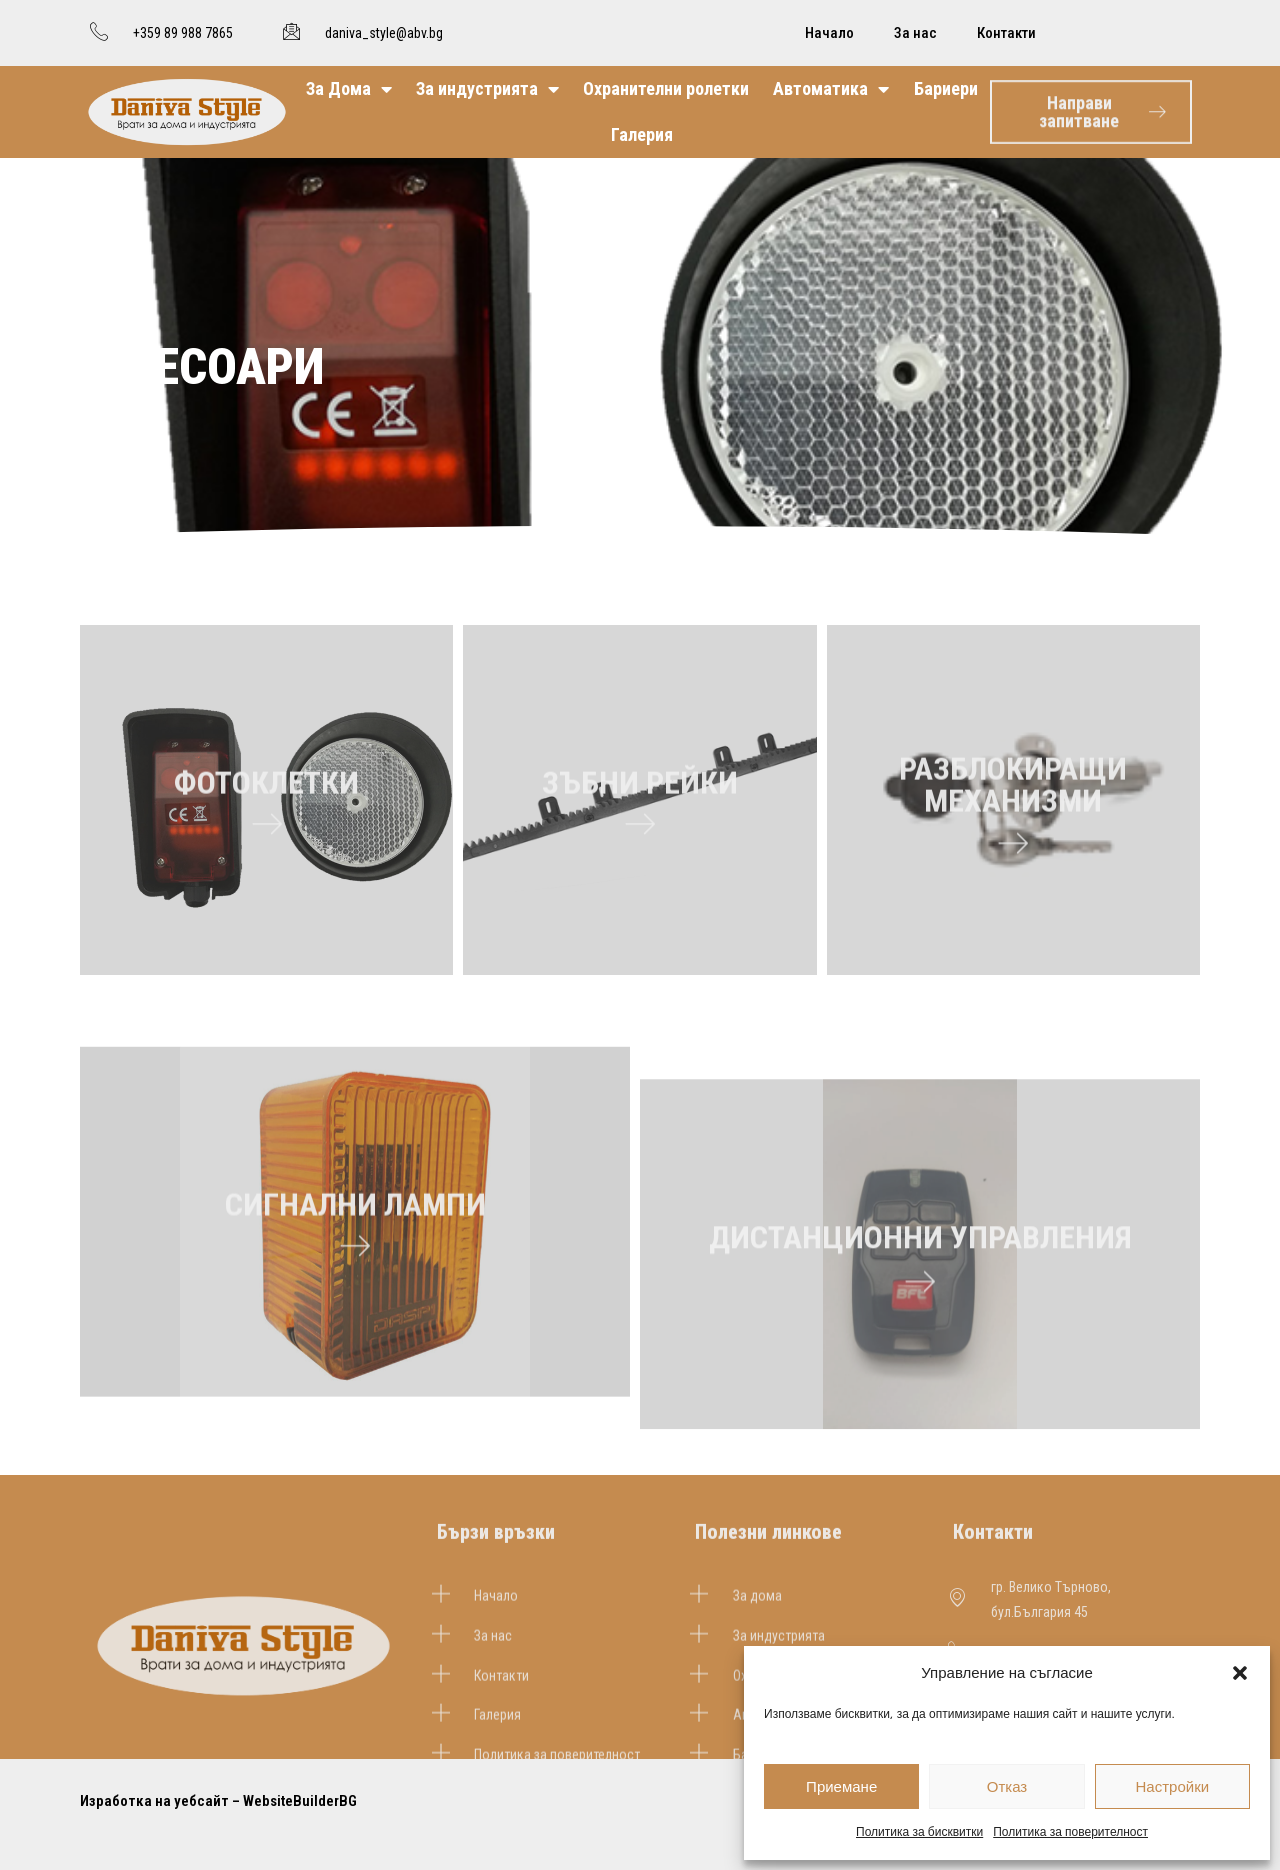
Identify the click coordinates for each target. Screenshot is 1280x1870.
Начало (829, 33)
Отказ (1007, 1786)
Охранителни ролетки (666, 88)
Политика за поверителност (1070, 1831)
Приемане (841, 1786)
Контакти (1006, 33)
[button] (1240, 1673)
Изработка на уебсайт (154, 1801)
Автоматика (831, 89)
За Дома (349, 89)
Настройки (1173, 1786)
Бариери (946, 88)
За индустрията (487, 89)
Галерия (642, 134)
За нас (915, 33)
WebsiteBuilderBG (300, 1801)
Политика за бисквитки (919, 1831)
